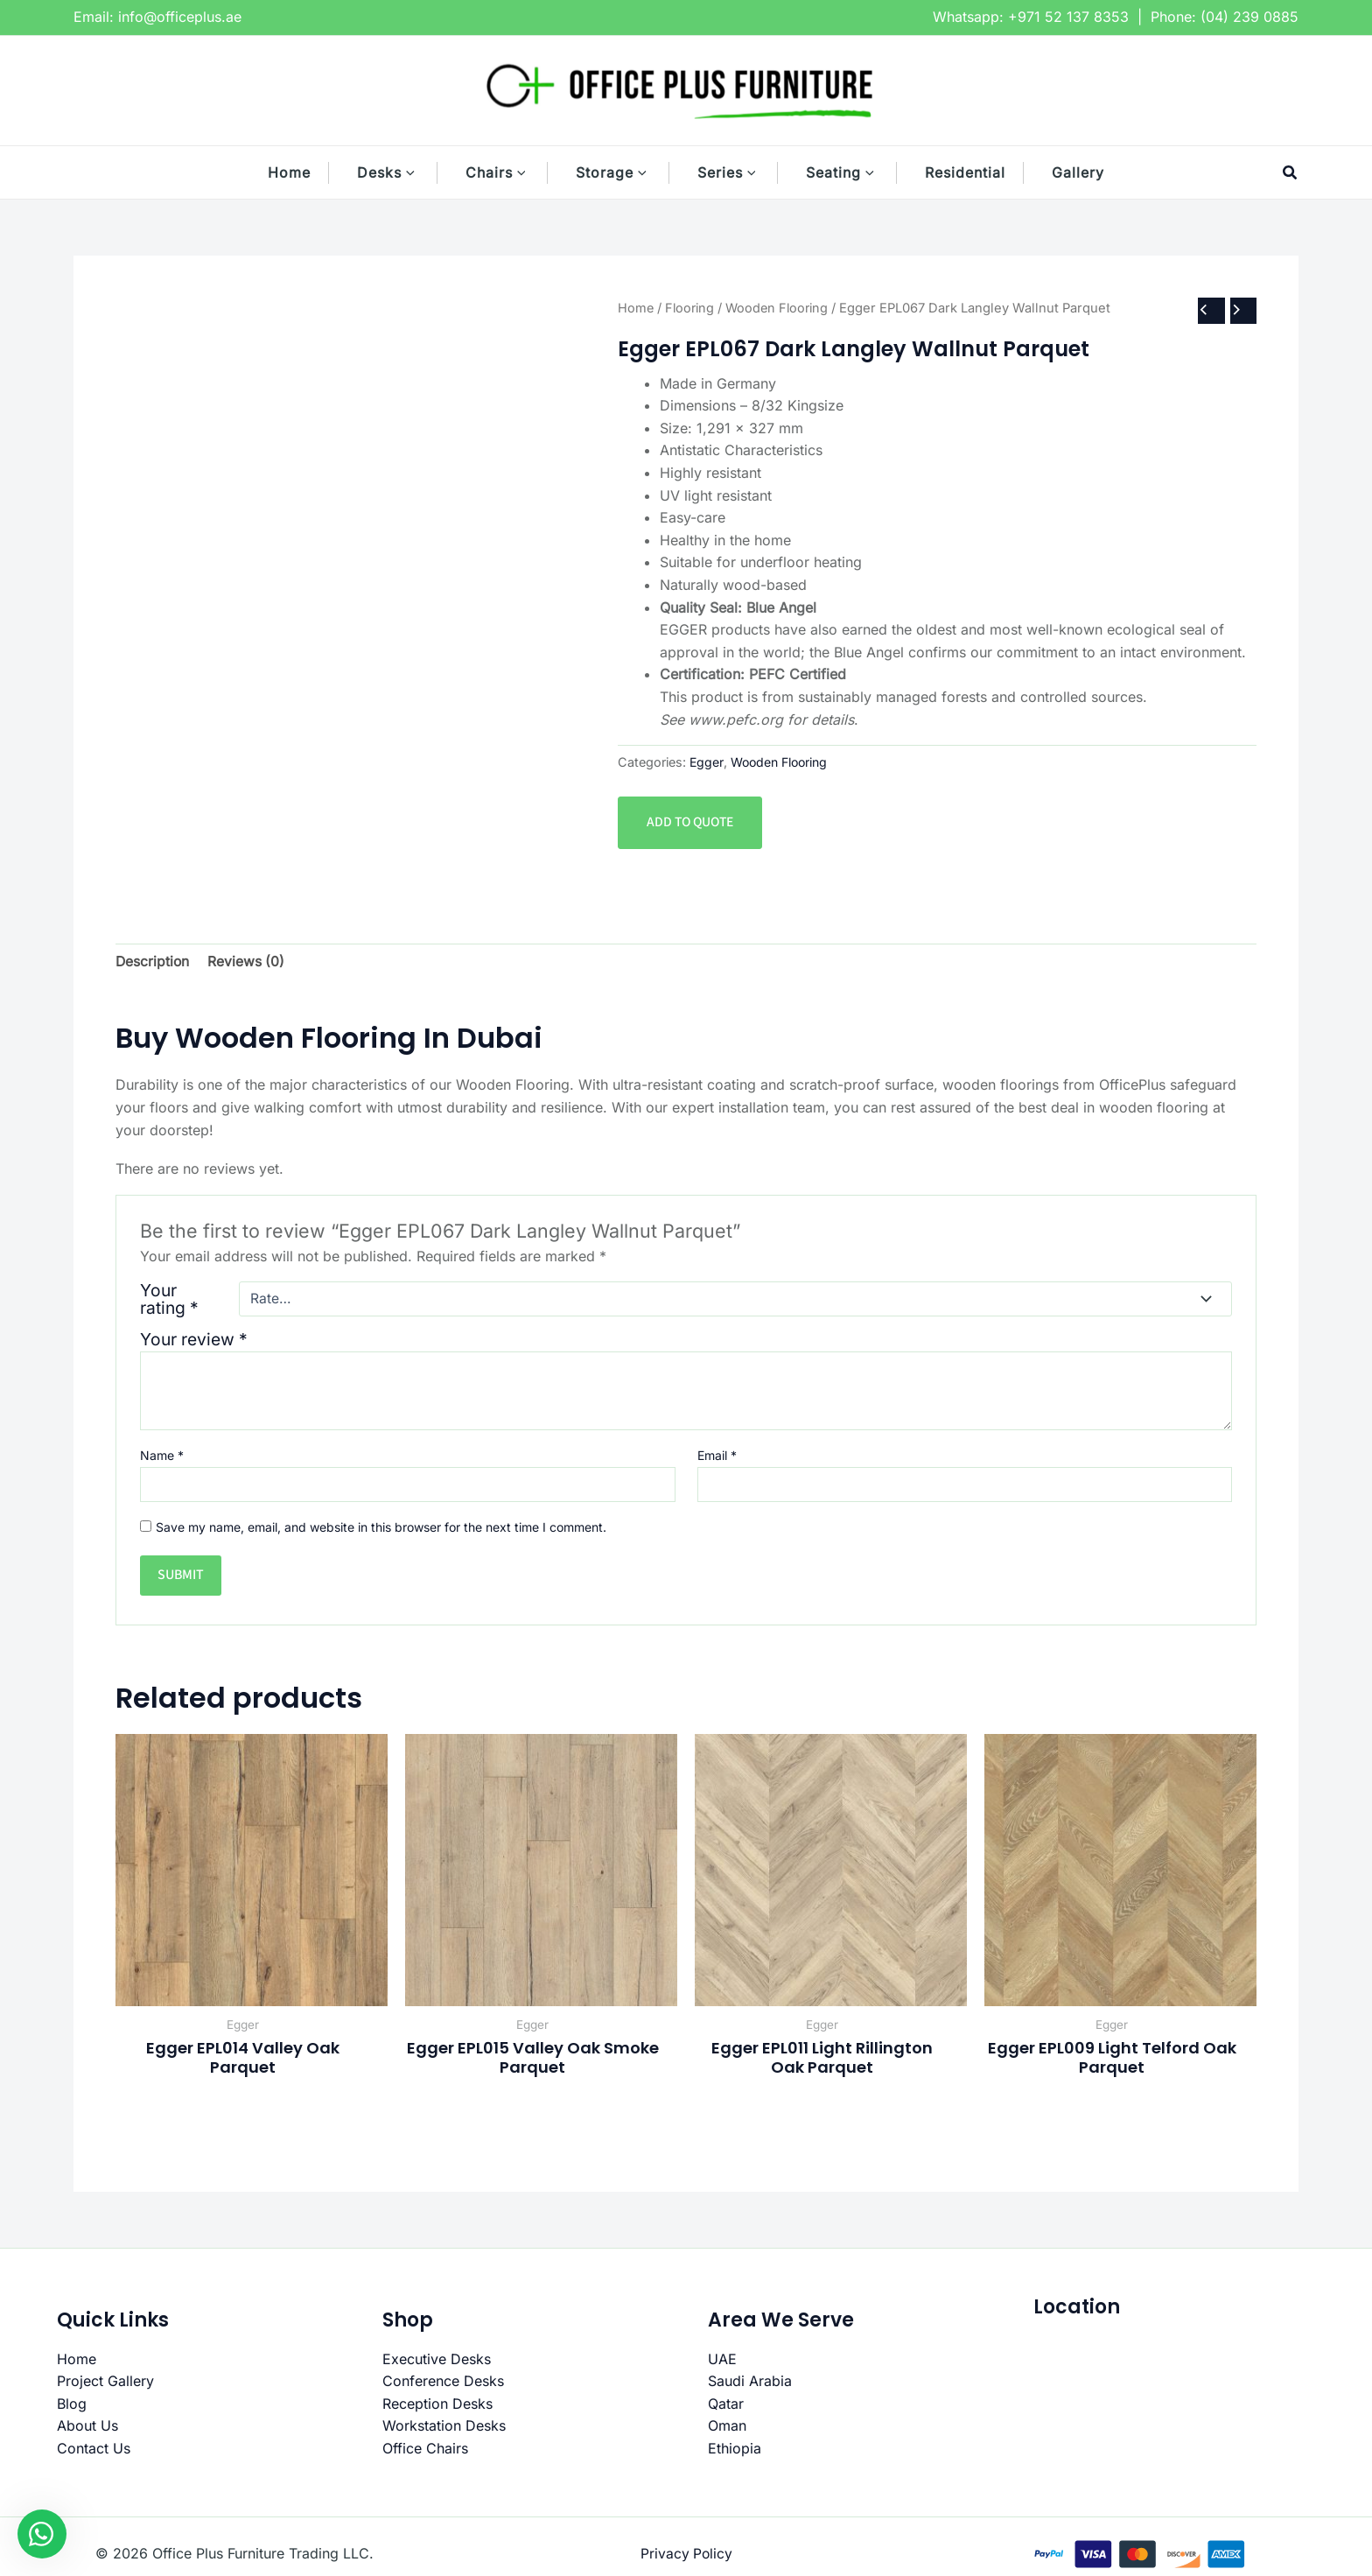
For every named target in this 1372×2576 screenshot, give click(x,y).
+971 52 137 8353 (1068, 16)
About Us (87, 2427)
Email (717, 1456)
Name (162, 1456)
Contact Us (93, 2449)
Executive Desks (436, 2360)
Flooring (692, 307)
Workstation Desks (444, 2427)
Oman (727, 2427)
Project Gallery (105, 2382)
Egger (707, 762)
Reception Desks (437, 2404)
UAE (722, 2360)
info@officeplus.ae (180, 16)
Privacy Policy (686, 2555)
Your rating (169, 1299)
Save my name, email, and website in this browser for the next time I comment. (381, 1527)
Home (636, 307)
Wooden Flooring (782, 307)
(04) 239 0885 (1249, 16)
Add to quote (692, 822)
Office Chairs (425, 2449)
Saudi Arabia (750, 2382)
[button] (419, 172)
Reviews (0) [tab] (248, 961)
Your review (194, 1340)
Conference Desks (443, 2382)
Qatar (726, 2404)
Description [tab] (153, 961)
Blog (72, 2404)
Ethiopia (734, 2449)
